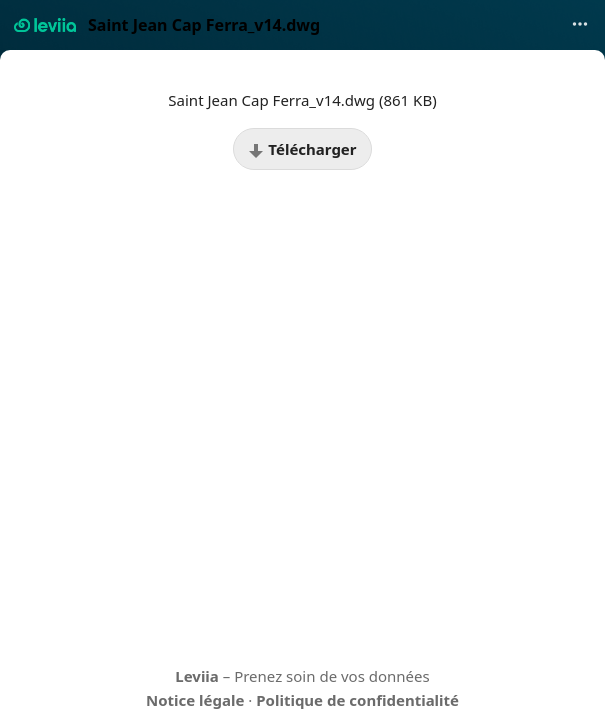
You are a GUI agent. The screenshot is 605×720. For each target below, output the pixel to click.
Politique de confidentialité (357, 700)
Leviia (197, 676)
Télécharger (302, 149)
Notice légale (195, 700)
